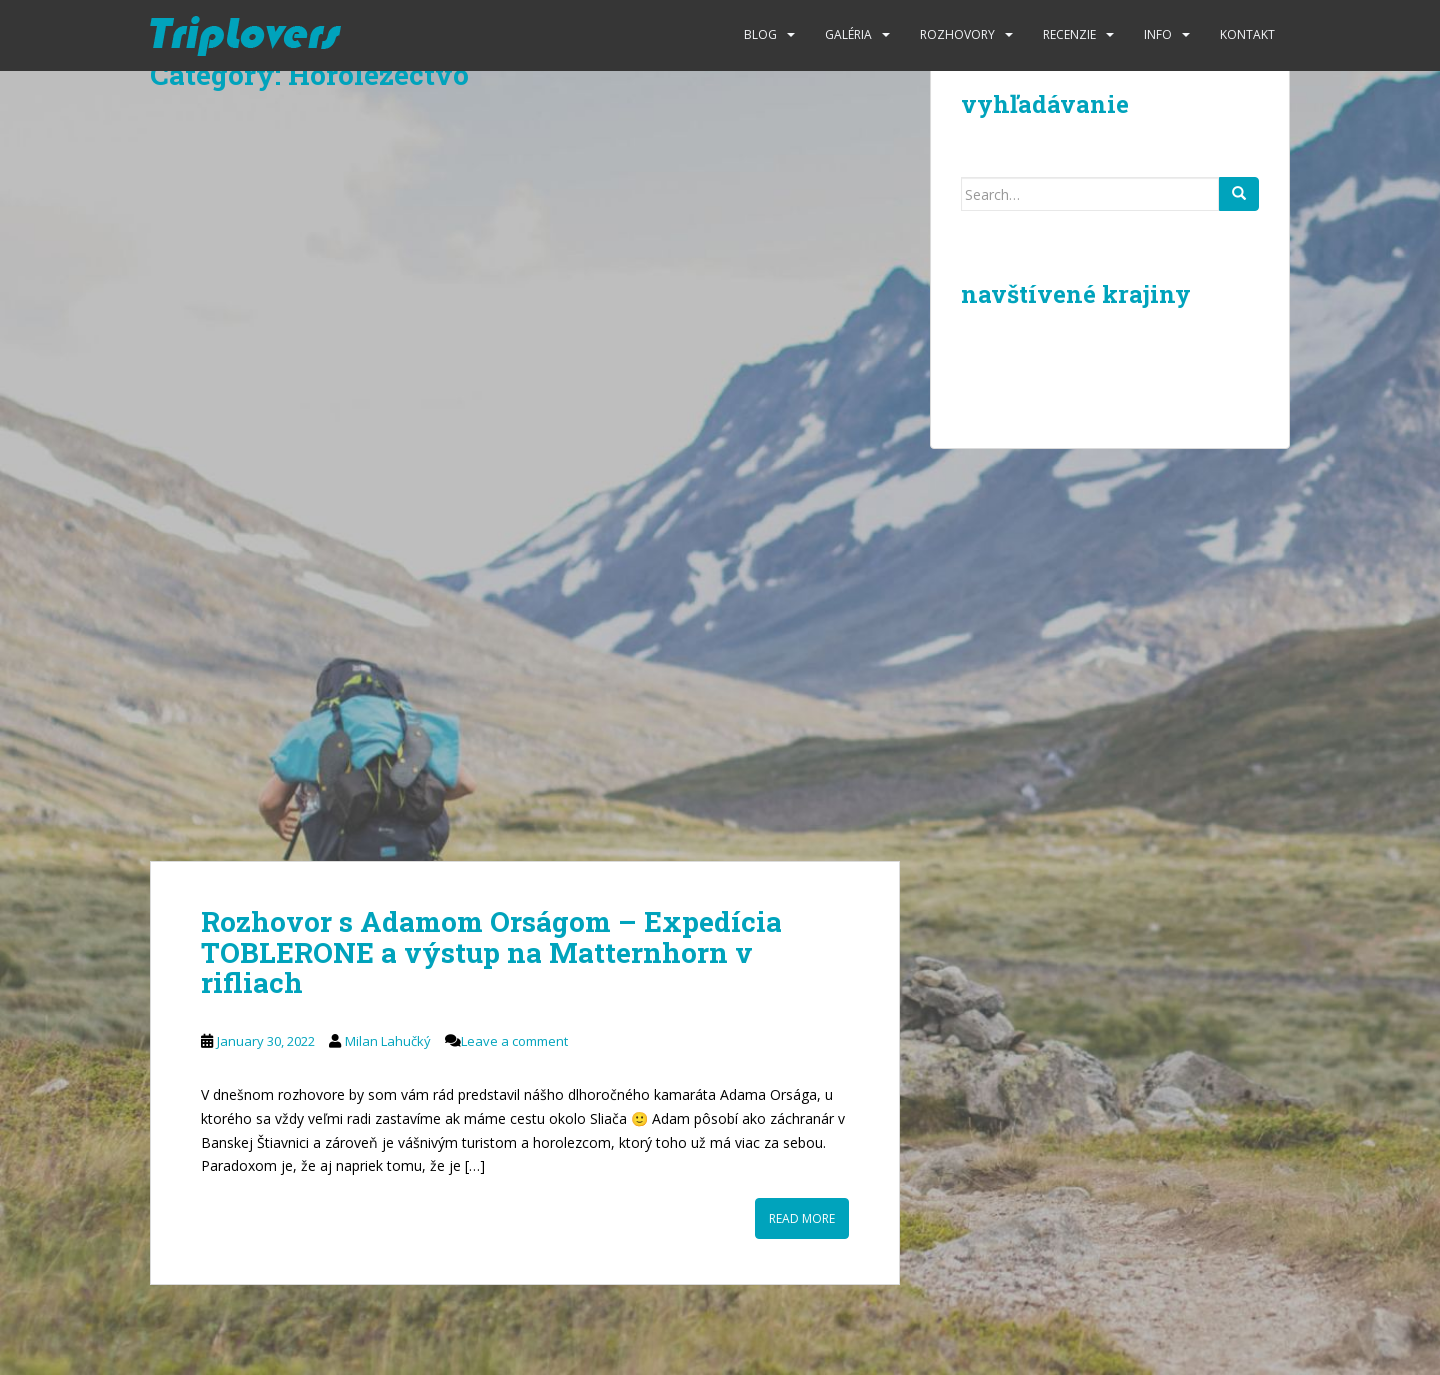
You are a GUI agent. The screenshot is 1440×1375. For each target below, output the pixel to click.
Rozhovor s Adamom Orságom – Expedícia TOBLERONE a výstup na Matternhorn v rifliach (491, 952)
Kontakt (1247, 34)
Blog (760, 34)
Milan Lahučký (388, 1041)
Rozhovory (957, 34)
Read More (802, 1218)
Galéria (848, 34)
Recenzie (1069, 34)
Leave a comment (514, 1041)
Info (1158, 34)
